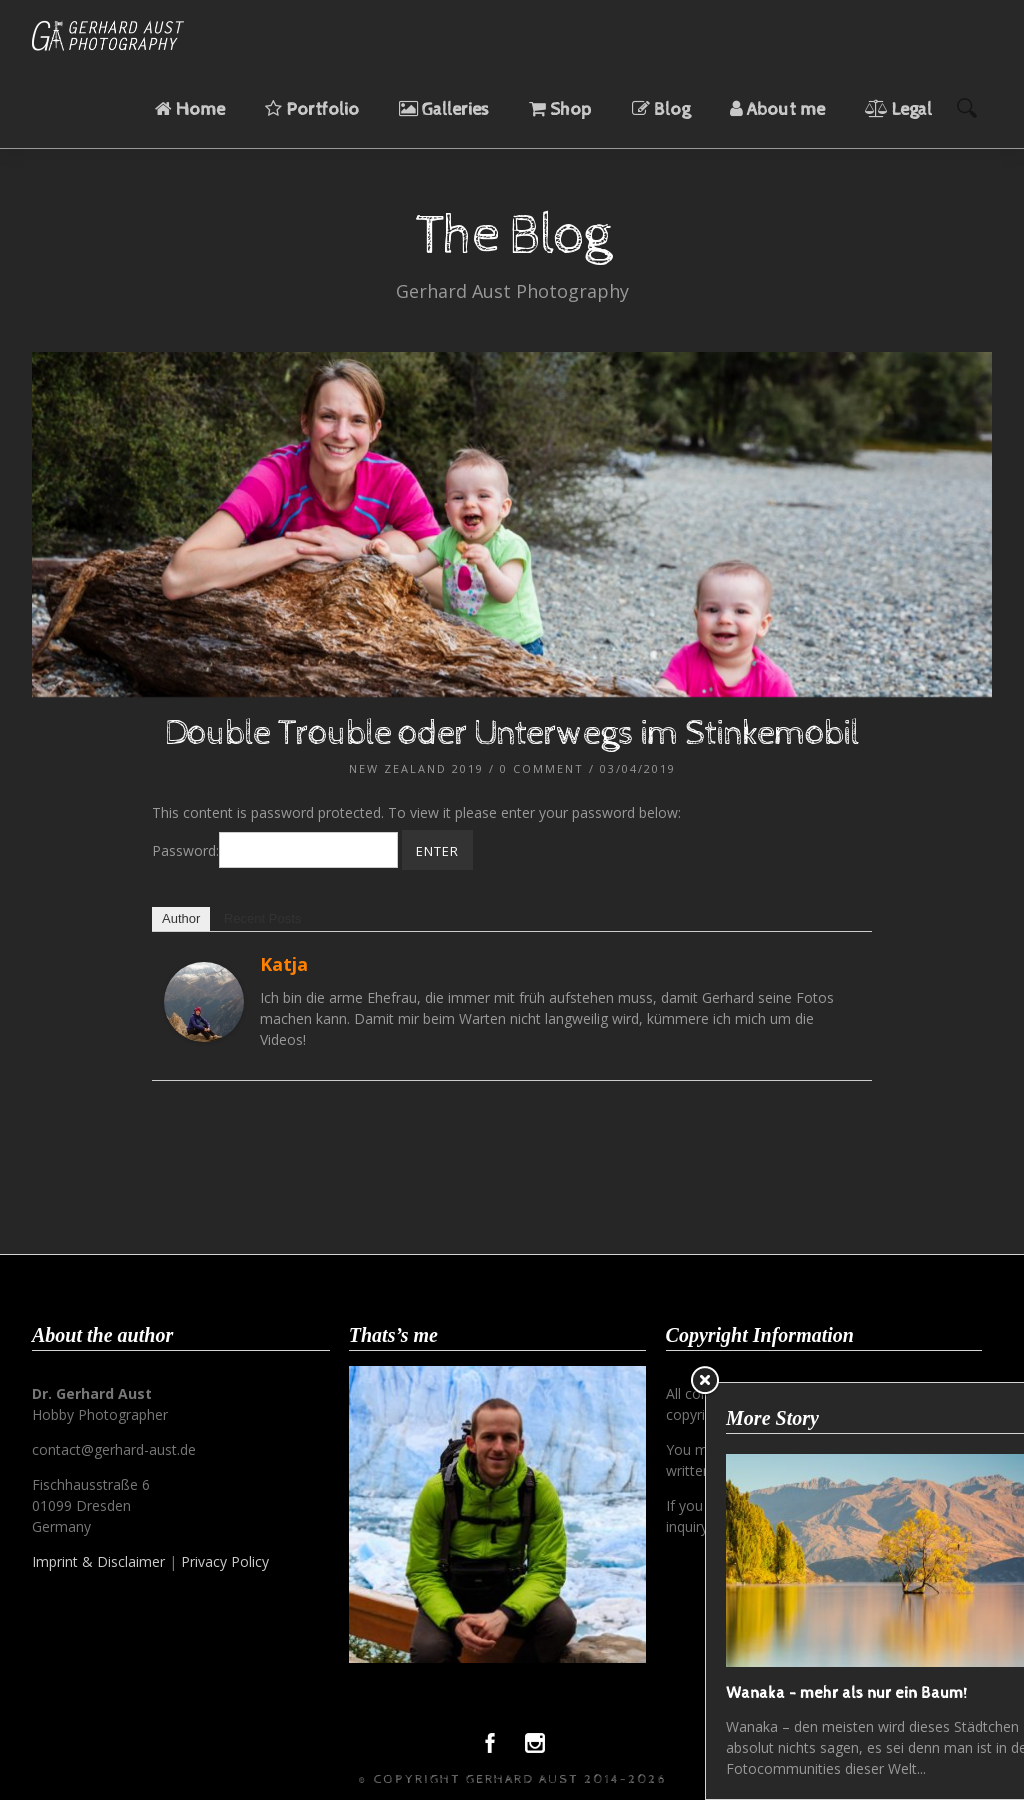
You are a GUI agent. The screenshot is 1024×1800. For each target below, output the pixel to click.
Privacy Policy (225, 1561)
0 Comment (542, 768)
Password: (275, 850)
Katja (284, 964)
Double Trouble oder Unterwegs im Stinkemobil (512, 734)
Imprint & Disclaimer (98, 1561)
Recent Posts (262, 918)
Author (181, 918)
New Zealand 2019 (416, 768)
